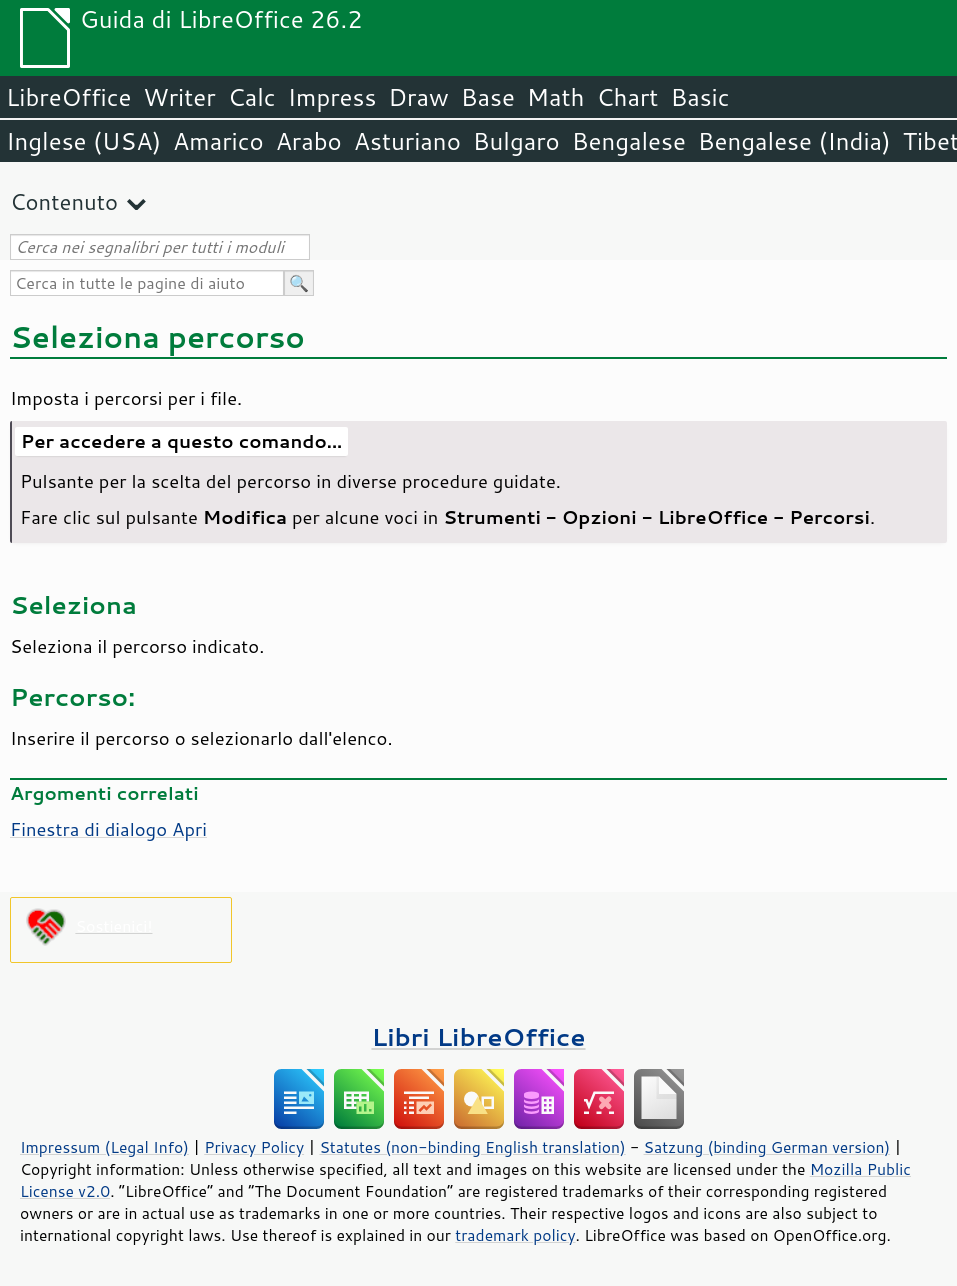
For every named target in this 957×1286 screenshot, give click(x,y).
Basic (699, 97)
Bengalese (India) (794, 141)
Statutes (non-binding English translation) (472, 1147)
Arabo (309, 141)
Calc (252, 97)
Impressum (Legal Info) (104, 1147)
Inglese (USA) (83, 141)
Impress (332, 97)
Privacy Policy (254, 1147)
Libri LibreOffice (478, 1036)
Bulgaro (516, 141)
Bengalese (629, 141)
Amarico (218, 141)
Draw (418, 97)
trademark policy (515, 1235)
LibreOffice (68, 97)
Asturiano (407, 141)
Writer (179, 97)
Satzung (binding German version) (767, 1147)
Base (488, 97)
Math (556, 97)
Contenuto (64, 201)
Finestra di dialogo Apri (108, 829)
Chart (627, 97)
